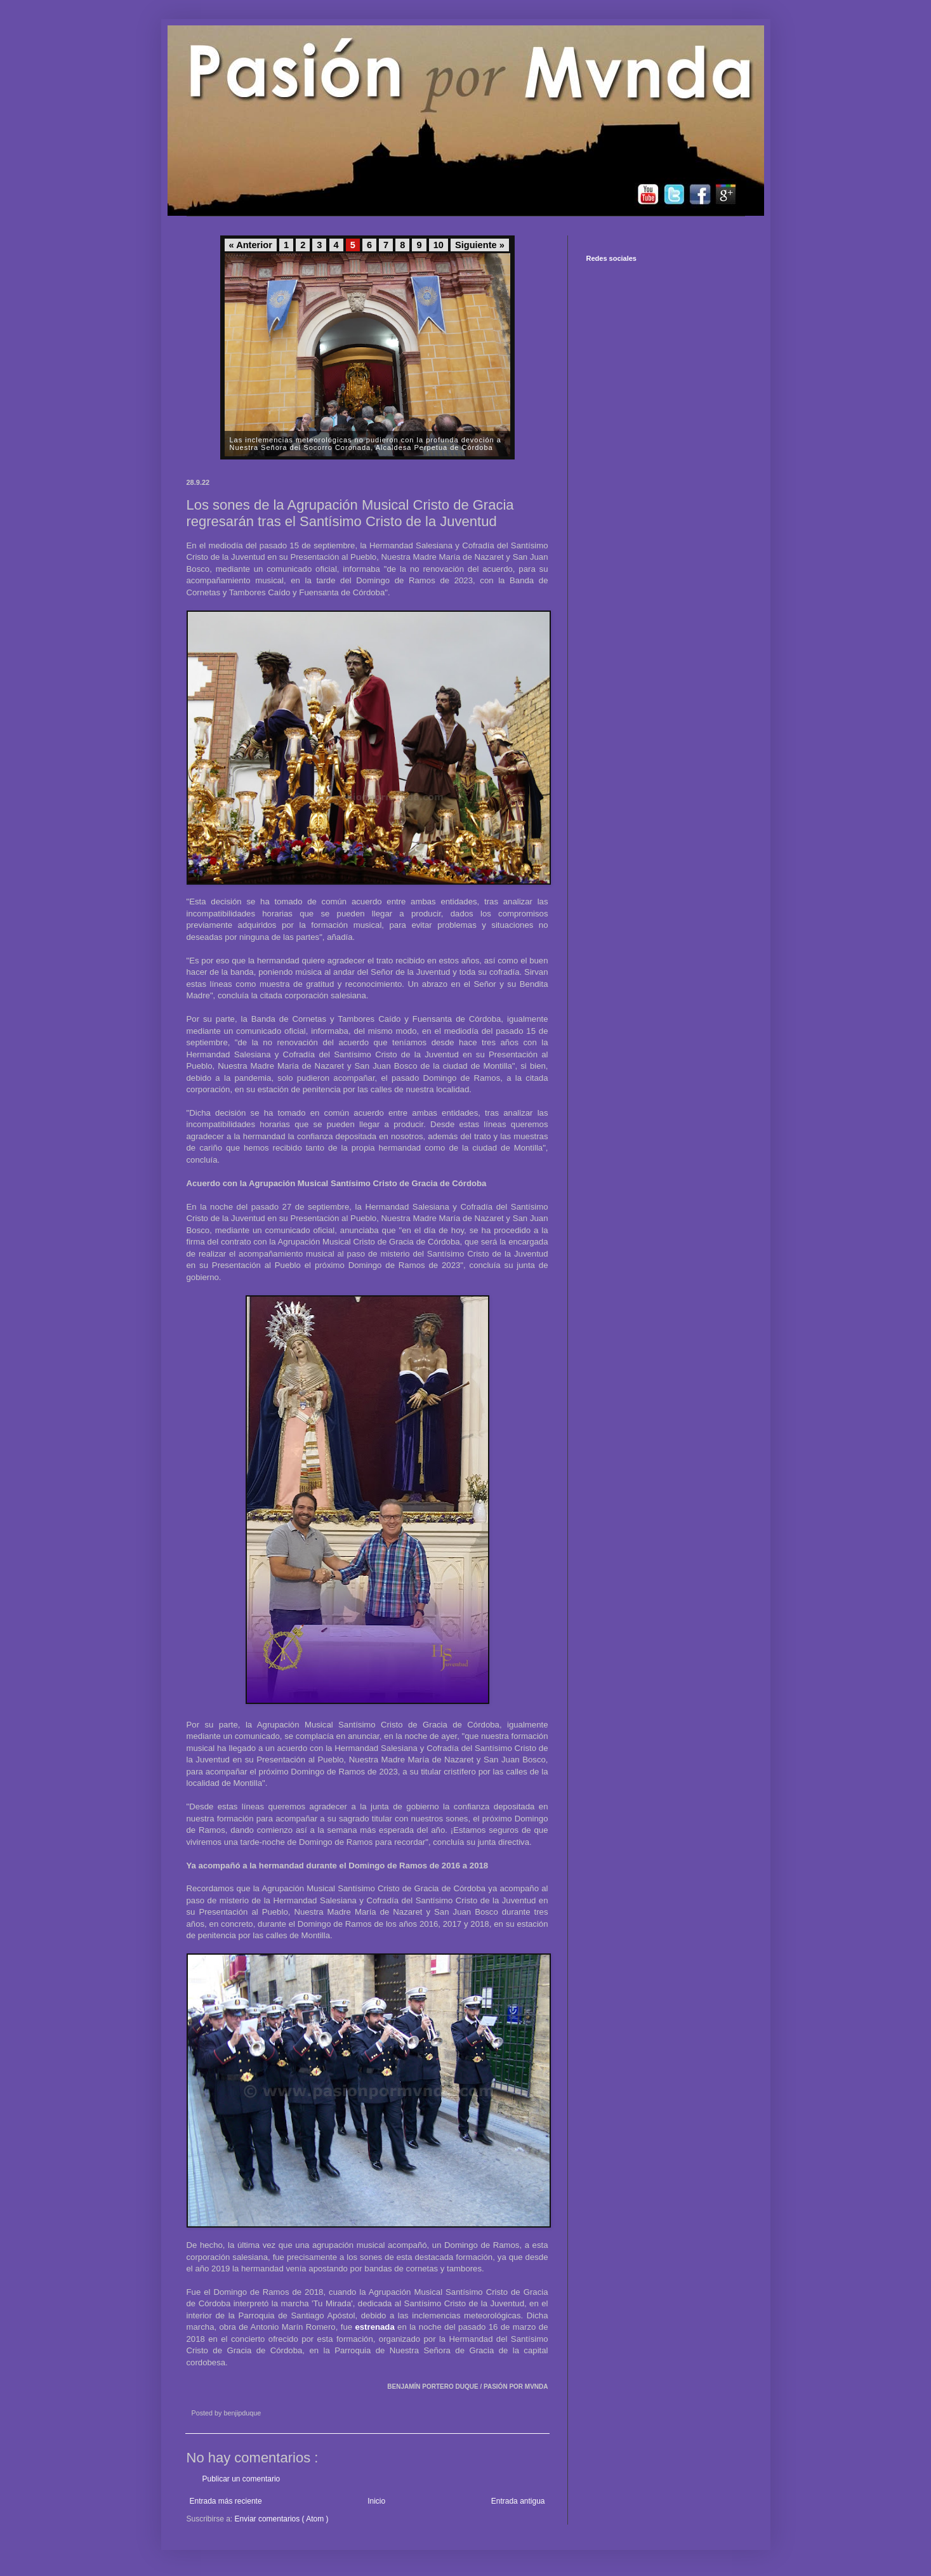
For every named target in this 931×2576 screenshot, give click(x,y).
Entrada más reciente (226, 2501)
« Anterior (250, 245)
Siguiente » (480, 245)
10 (438, 245)
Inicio (376, 2501)
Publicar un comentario (241, 2478)
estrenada (374, 2327)
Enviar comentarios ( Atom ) (282, 2518)
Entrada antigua (518, 2501)
